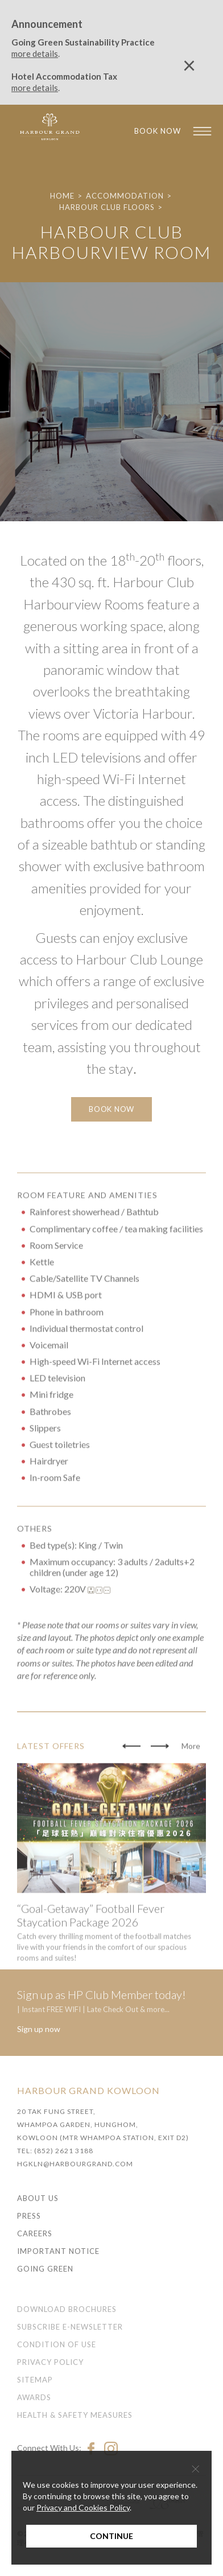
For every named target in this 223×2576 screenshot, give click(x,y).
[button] (131, 1786)
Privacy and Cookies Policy (83, 2507)
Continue (111, 2536)
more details (34, 53)
